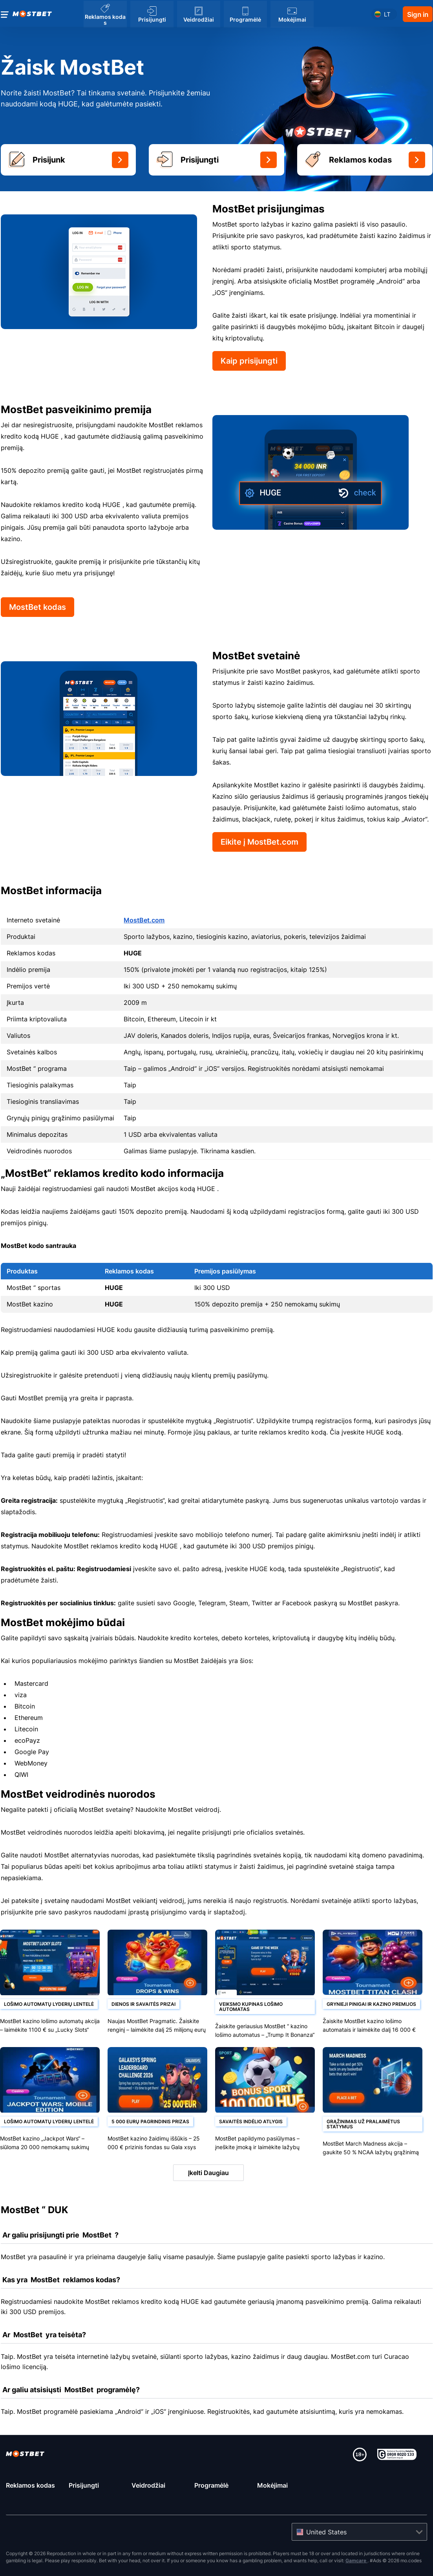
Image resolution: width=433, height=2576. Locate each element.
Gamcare (356, 2560)
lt (387, 13)
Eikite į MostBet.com (259, 842)
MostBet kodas (37, 607)
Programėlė (211, 2485)
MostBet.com (144, 920)
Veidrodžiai (148, 2485)
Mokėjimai (272, 2485)
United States (326, 2532)
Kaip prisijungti (249, 361)
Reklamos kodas (30, 2485)
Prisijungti (84, 2485)
